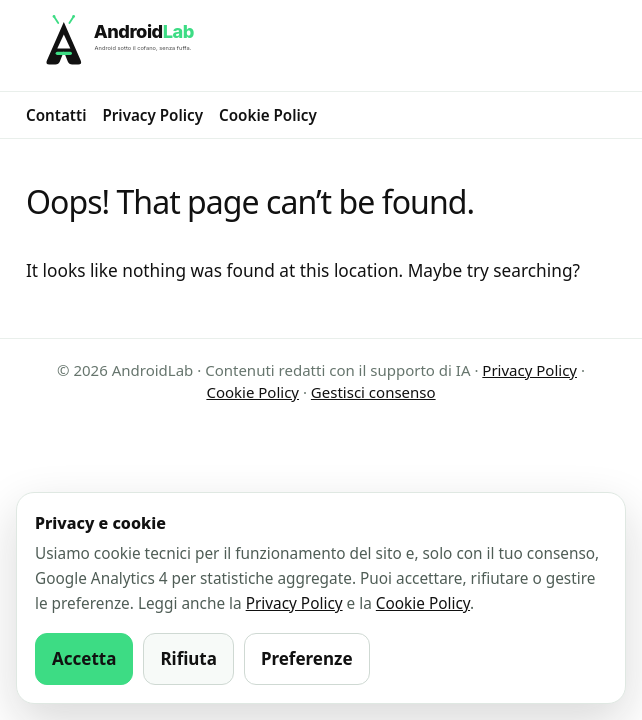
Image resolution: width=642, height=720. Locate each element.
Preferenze (307, 658)
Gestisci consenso (373, 392)
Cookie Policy (268, 115)
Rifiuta (188, 658)
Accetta (84, 658)
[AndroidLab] (321, 45)
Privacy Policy (152, 115)
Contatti (56, 115)
